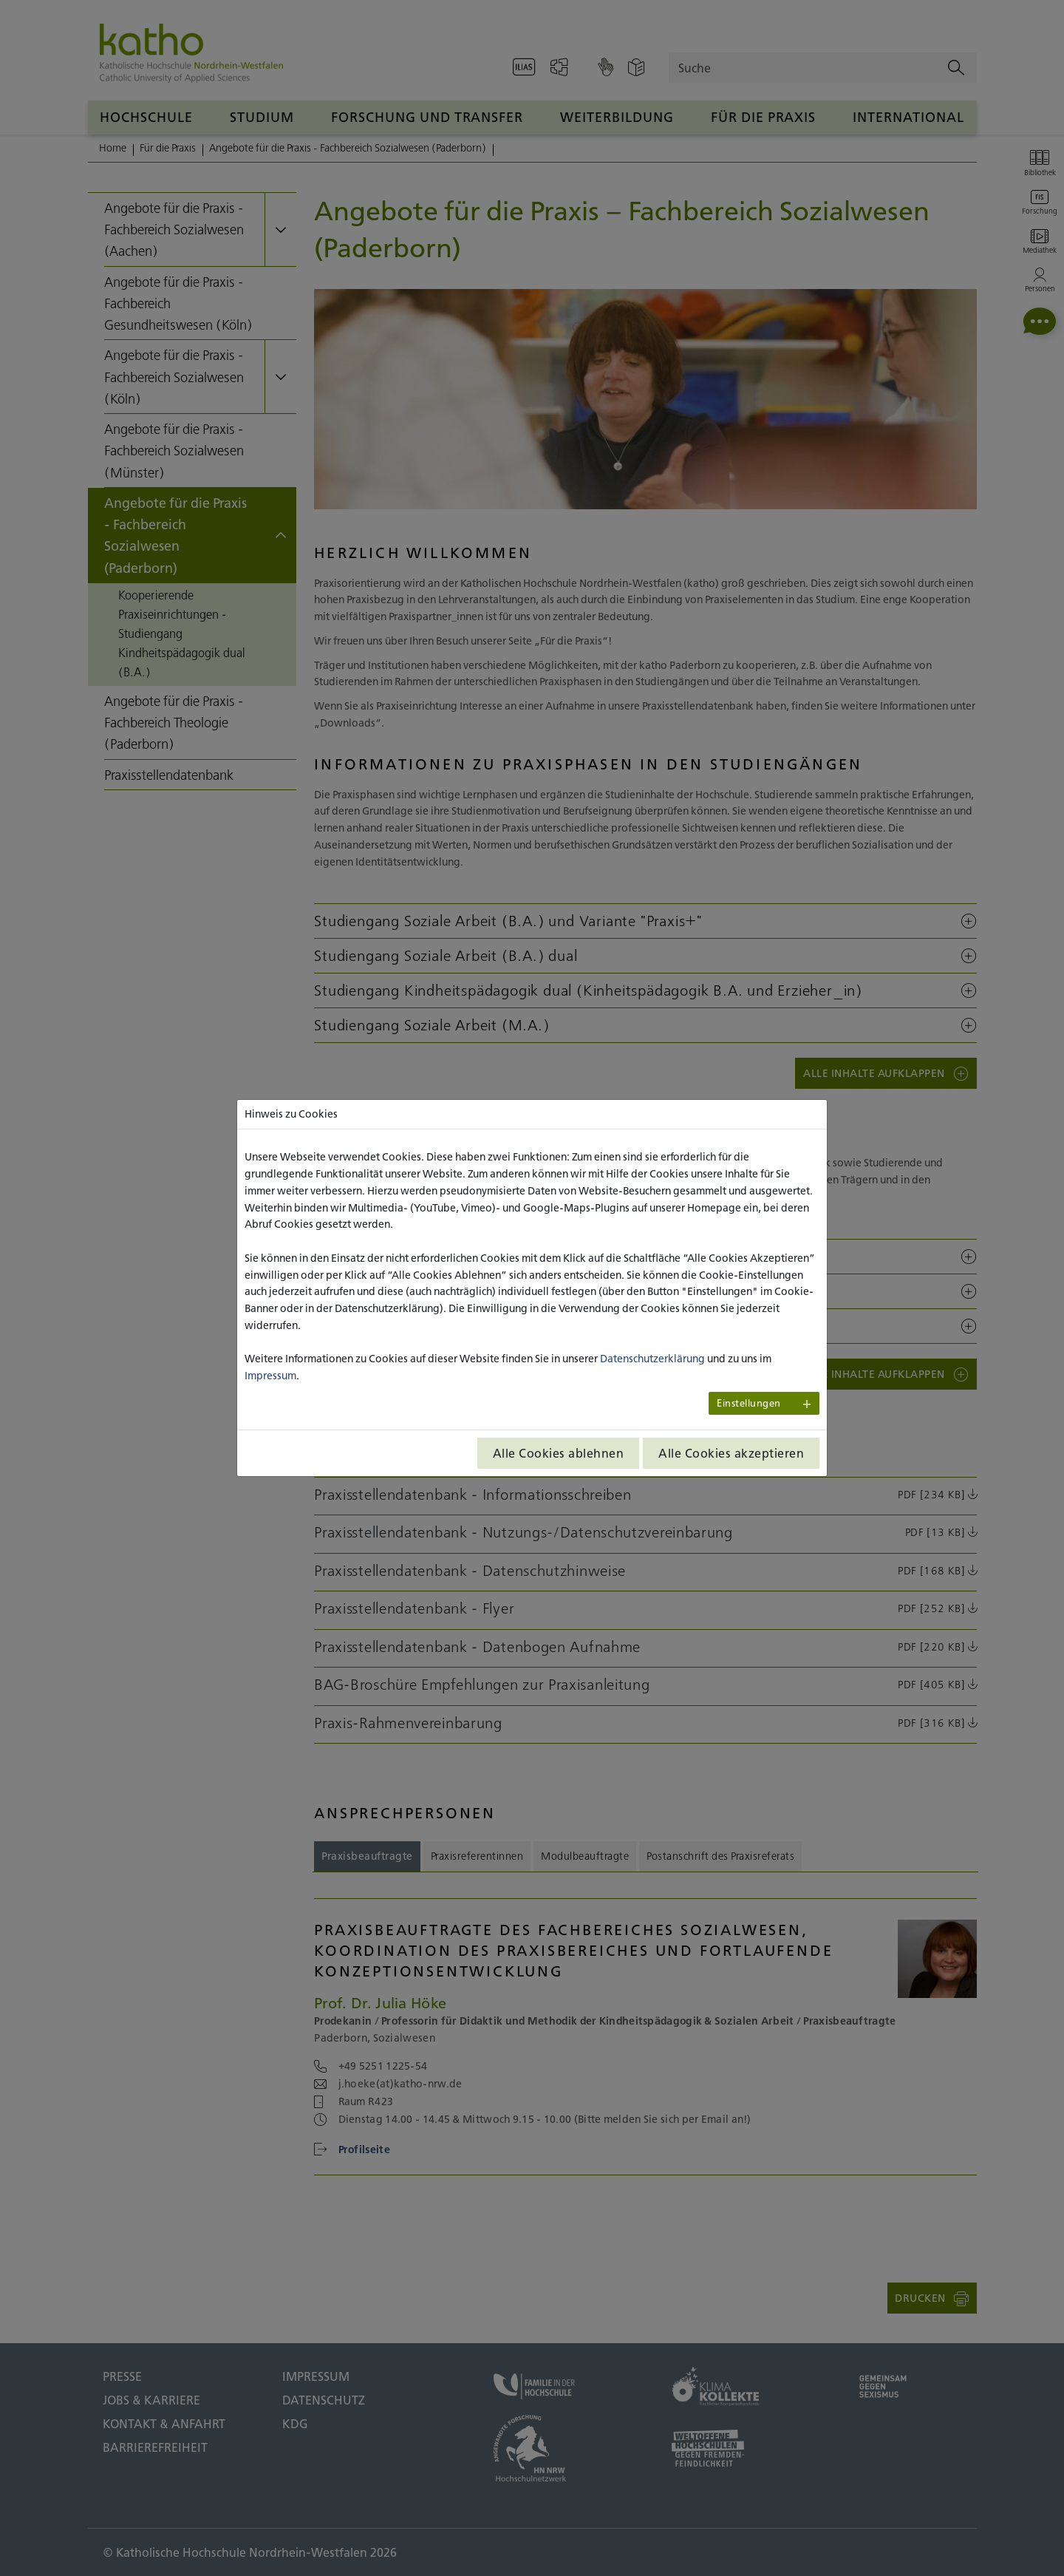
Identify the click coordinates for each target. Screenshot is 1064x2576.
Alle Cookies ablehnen (558, 1453)
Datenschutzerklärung (652, 1358)
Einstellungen (749, 1403)
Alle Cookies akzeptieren (731, 1453)
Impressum (270, 1375)
